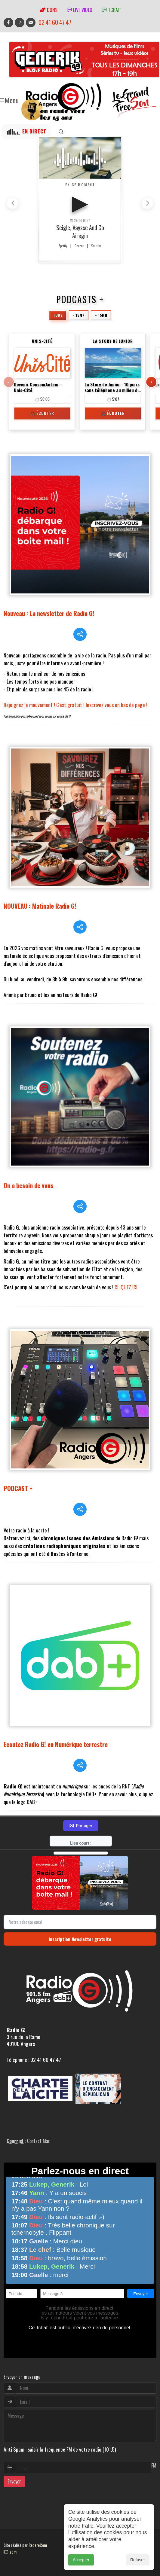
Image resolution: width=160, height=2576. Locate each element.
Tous (58, 315)
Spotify (63, 245)
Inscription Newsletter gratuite (80, 1939)
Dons (48, 10)
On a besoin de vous (29, 1185)
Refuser (137, 2559)
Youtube (96, 245)
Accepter (81, 2559)
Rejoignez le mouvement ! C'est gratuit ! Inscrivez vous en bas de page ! (75, 705)
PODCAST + (18, 1488)
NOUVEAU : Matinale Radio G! (40, 905)
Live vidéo (79, 10)
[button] (147, 203)
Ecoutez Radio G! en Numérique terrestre (56, 1744)
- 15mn (79, 315)
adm (10, 2551)
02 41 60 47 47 (54, 22)
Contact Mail (39, 2141)
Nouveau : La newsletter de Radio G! (49, 613)
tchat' (111, 10)
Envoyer (14, 2481)
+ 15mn (101, 315)
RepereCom (38, 2545)
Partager (80, 1825)
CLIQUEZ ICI (126, 1287)
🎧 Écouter (42, 413)
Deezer (79, 245)
